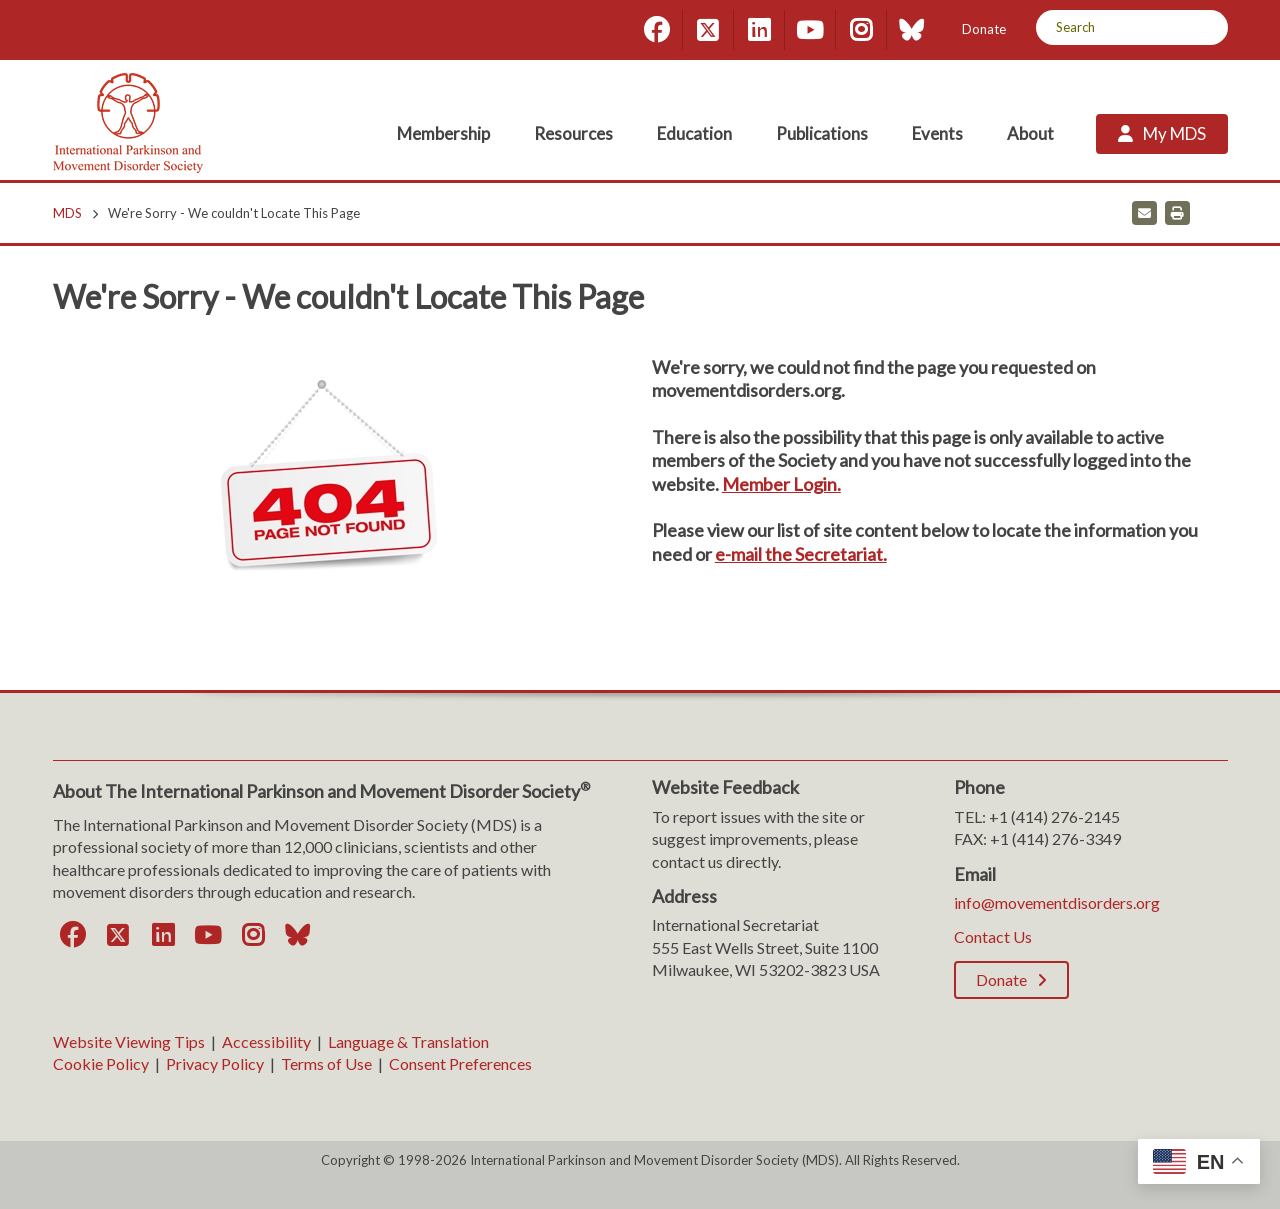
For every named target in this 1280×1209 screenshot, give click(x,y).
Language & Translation (408, 1041)
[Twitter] (708, 30)
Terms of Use (326, 1063)
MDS (67, 213)
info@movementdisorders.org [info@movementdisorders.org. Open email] (1057, 902)
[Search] (1205, 27)
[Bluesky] (912, 30)
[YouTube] (810, 30)
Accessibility (266, 1041)
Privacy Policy (215, 1063)
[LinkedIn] (759, 30)
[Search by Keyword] (1109, 27)
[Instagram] (861, 30)
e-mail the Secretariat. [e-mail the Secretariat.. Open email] (801, 554)
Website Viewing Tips (129, 1041)
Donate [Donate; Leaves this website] (984, 29)
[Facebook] (657, 30)
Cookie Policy (101, 1063)
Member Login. (781, 484)
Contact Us (993, 936)
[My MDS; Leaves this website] (1162, 134)
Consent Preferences (460, 1063)
